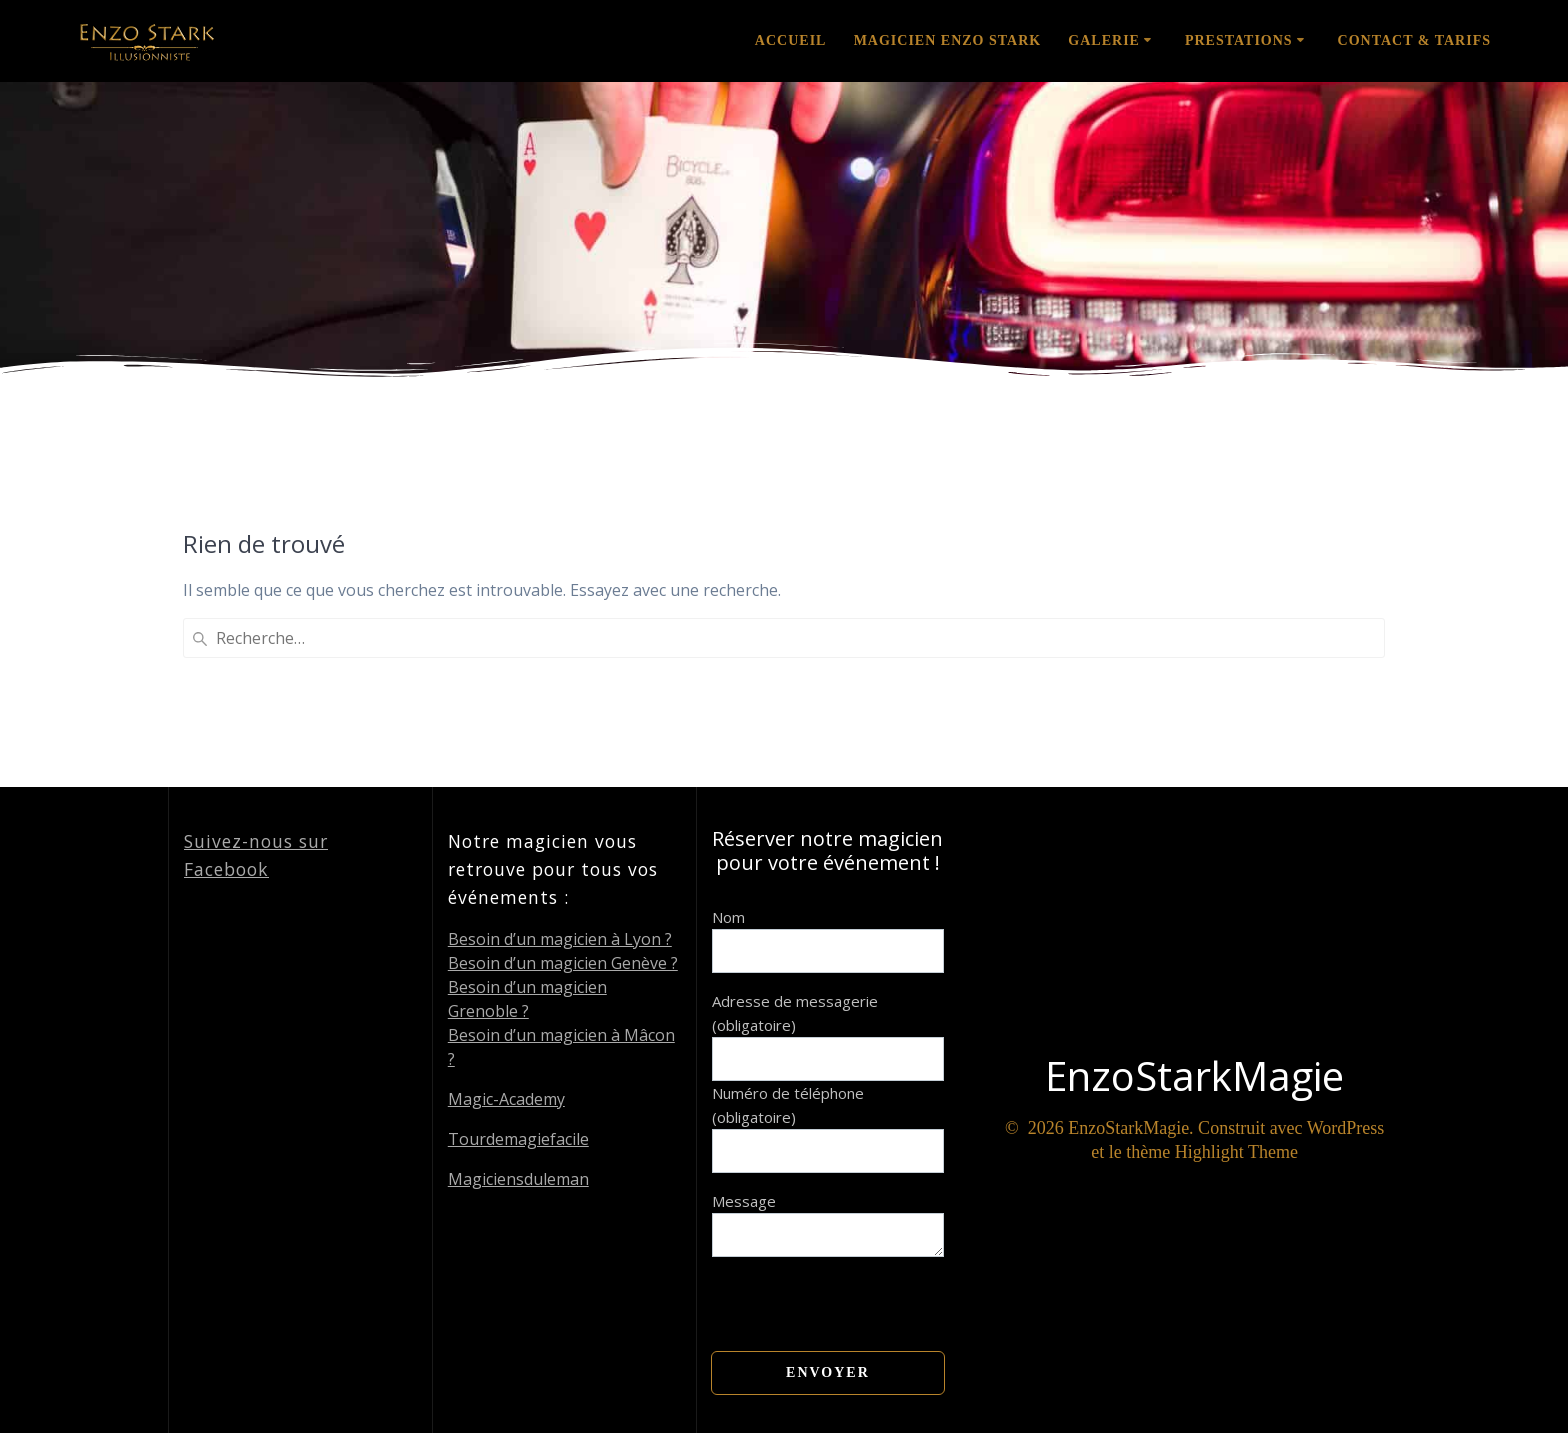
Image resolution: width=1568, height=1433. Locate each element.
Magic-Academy (506, 1099)
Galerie (1104, 40)
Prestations (1239, 40)
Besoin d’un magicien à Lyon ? (560, 939)
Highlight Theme (1236, 1152)
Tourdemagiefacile (518, 1139)
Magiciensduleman (518, 1179)
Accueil (791, 40)
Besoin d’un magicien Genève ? (563, 963)
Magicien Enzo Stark (948, 40)
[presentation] (864, 1296)
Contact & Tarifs (1414, 40)
